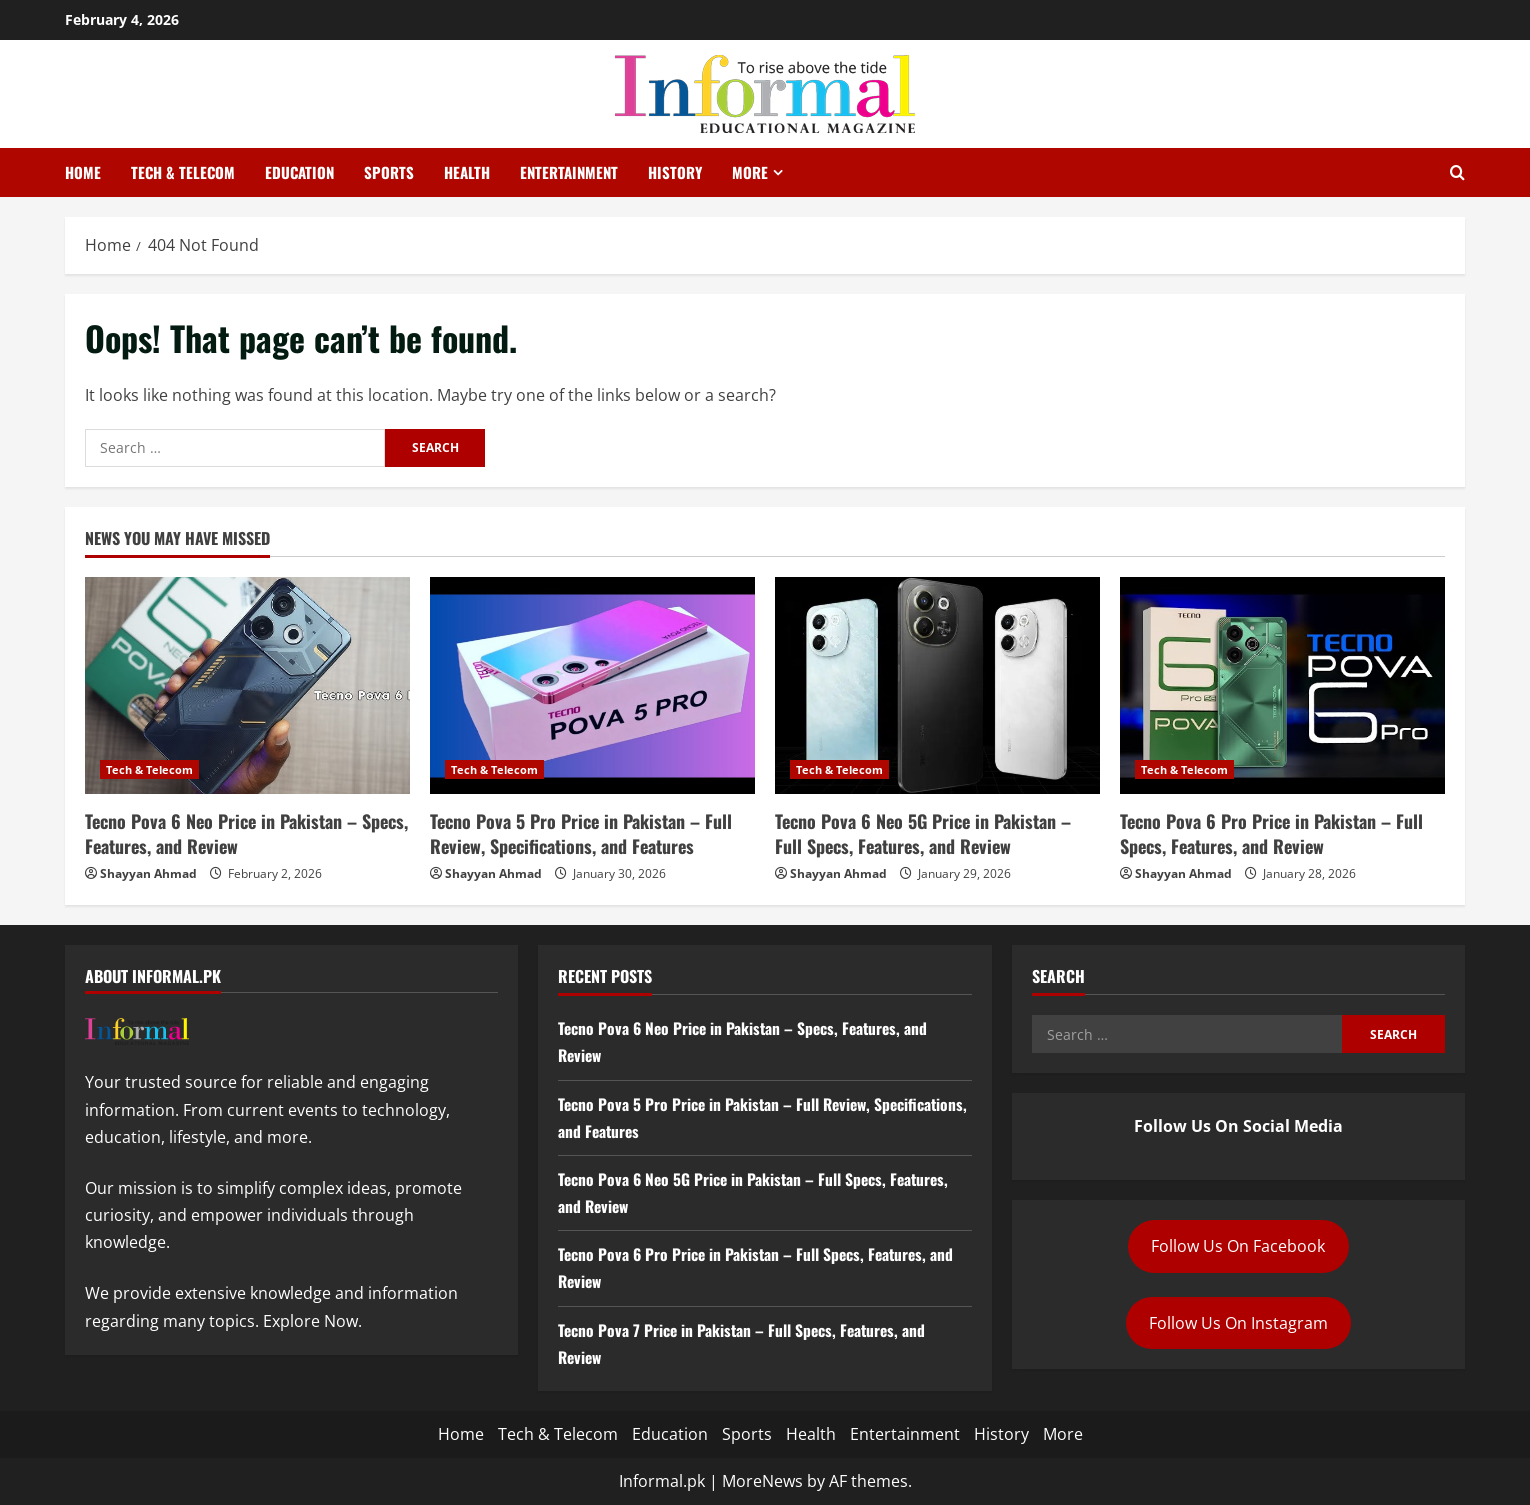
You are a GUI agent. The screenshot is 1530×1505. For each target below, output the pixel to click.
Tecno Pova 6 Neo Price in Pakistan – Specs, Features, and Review (246, 833)
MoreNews (762, 1481)
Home (83, 172)
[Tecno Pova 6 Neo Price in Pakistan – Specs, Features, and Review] (247, 685)
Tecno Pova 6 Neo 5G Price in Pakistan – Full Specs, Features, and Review (923, 833)
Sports (389, 172)
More (750, 172)
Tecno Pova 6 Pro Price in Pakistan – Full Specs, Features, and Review (1271, 833)
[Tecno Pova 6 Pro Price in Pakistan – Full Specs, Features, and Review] (1282, 685)
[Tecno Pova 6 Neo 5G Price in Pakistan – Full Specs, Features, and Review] (937, 685)
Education (299, 172)
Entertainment (569, 172)
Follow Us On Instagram (1238, 1323)
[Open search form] (1457, 173)
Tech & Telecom (183, 172)
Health (467, 172)
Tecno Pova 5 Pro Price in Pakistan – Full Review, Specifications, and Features (581, 833)
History (675, 172)
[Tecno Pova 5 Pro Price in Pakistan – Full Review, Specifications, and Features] (592, 685)
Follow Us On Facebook (1238, 1246)
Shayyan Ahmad (148, 873)
